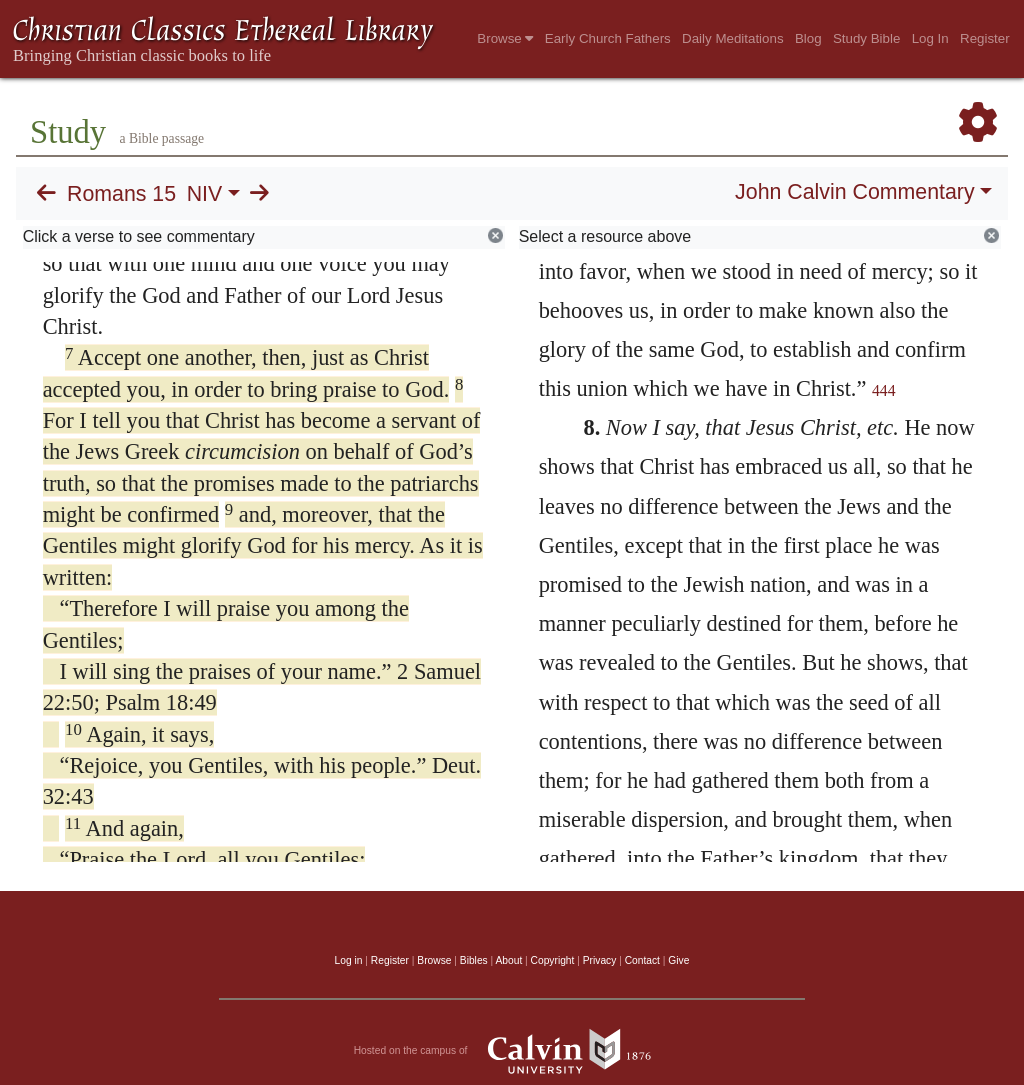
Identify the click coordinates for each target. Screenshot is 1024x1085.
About (508, 960)
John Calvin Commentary (854, 192)
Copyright (553, 960)
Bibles (474, 960)
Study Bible (866, 38)
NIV (205, 194)
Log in (349, 960)
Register (985, 38)
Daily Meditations (732, 38)
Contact (642, 960)
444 (884, 390)
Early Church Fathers (608, 38)
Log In (930, 38)
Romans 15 (121, 194)
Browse (505, 38)
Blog (808, 38)
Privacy (600, 960)
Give (678, 960)
